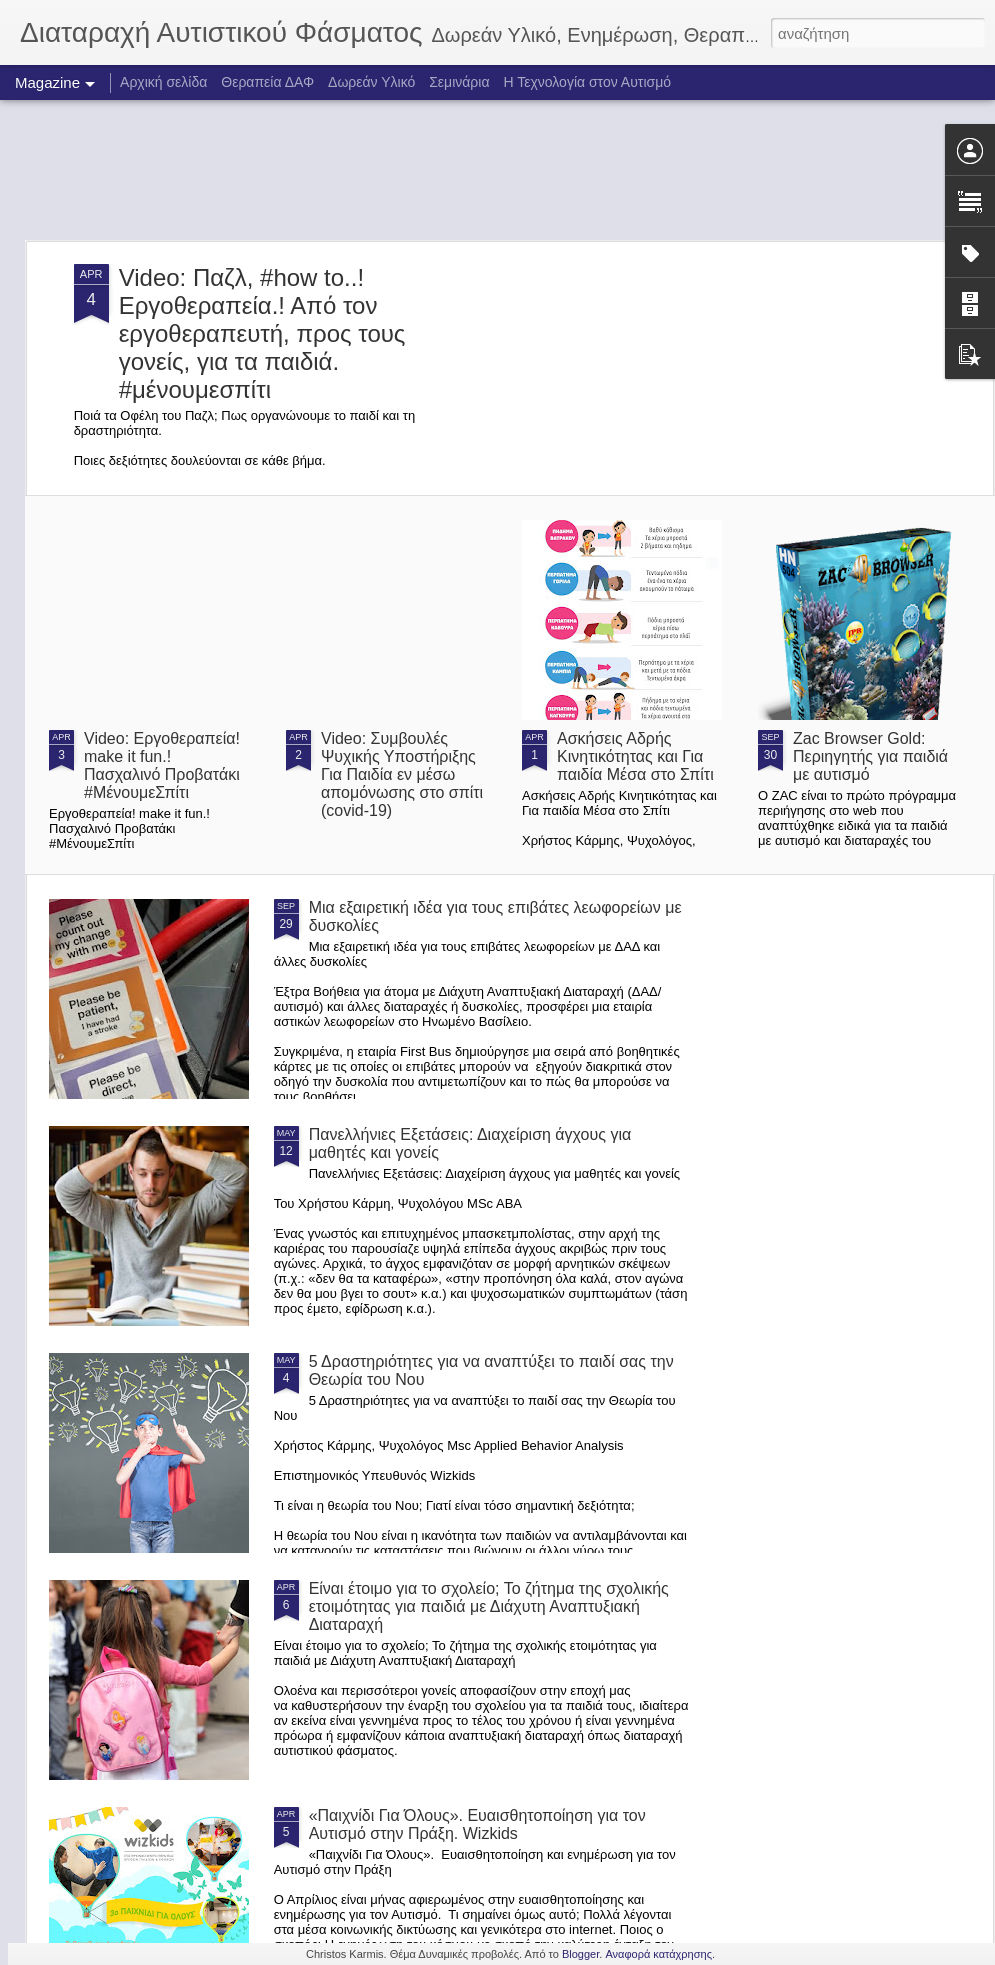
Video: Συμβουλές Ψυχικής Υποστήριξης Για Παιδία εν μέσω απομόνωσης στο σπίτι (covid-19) (402, 774)
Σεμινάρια (459, 82)
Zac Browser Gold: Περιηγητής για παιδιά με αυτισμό (870, 756)
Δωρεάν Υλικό (371, 82)
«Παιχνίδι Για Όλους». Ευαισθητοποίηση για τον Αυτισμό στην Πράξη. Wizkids (477, 1824)
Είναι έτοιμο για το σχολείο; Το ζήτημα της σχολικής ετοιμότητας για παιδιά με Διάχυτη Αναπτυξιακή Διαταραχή (489, 1606)
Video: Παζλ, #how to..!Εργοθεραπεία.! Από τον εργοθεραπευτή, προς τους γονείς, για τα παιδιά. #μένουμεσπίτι (262, 333)
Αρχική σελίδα (163, 82)
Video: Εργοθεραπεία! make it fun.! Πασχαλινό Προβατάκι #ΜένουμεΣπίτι (162, 765)
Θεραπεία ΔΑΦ (267, 82)
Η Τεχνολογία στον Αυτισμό (587, 82)
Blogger (580, 1954)
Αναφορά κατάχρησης (658, 1954)
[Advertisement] (497, 170)
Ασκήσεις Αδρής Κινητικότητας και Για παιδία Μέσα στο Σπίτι (635, 756)
